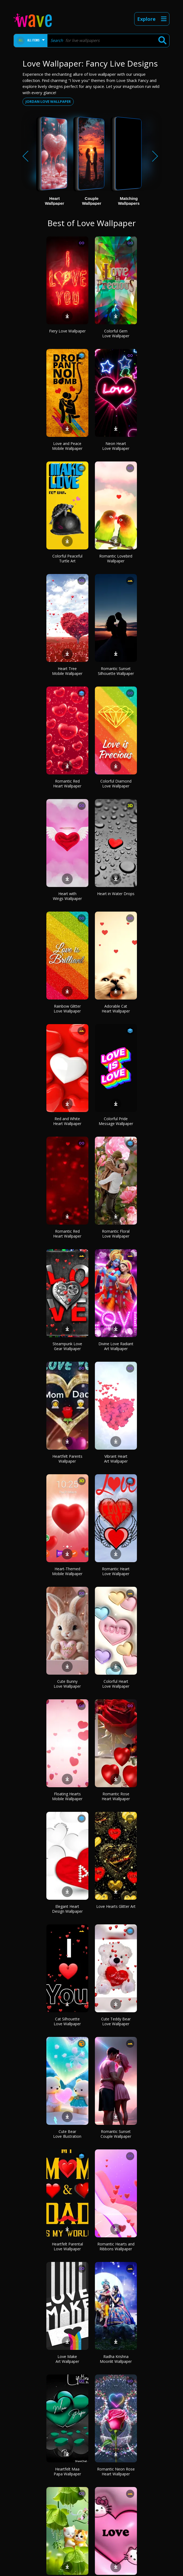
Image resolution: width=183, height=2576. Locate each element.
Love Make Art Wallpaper (67, 2359)
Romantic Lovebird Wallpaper (115, 558)
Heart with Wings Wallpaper (67, 896)
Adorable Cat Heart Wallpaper (116, 1009)
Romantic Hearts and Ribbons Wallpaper (115, 2246)
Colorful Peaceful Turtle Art (67, 558)
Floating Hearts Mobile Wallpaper (67, 1796)
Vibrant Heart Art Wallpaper (116, 1459)
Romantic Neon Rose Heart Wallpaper (116, 2471)
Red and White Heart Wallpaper (67, 1121)
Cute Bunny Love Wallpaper (67, 1684)
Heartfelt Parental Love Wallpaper (67, 2246)
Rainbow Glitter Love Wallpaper (67, 1009)
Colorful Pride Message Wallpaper (116, 1121)
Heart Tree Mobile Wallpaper (67, 671)
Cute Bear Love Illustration (67, 2134)
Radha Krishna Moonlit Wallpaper (116, 2359)
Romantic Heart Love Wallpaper (116, 1571)
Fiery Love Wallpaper (67, 331)
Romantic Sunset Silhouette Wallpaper (116, 671)
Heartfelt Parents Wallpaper (67, 1459)
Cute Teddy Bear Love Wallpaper (116, 2021)
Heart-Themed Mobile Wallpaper (67, 1571)
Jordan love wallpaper (48, 101)
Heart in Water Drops (115, 893)
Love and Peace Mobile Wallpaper (67, 446)
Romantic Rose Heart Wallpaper (116, 1796)
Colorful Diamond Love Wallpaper (115, 784)
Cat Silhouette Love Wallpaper (67, 2021)
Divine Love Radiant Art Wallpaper (115, 1346)
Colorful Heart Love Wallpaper (115, 1684)
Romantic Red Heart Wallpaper (67, 784)
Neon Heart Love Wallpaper (115, 446)
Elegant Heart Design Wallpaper (67, 1909)
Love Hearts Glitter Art (116, 1906)
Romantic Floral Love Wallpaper (116, 1234)
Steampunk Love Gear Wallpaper (67, 1346)
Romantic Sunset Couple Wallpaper (116, 2134)
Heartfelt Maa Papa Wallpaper (67, 2471)
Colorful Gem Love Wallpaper (115, 333)
